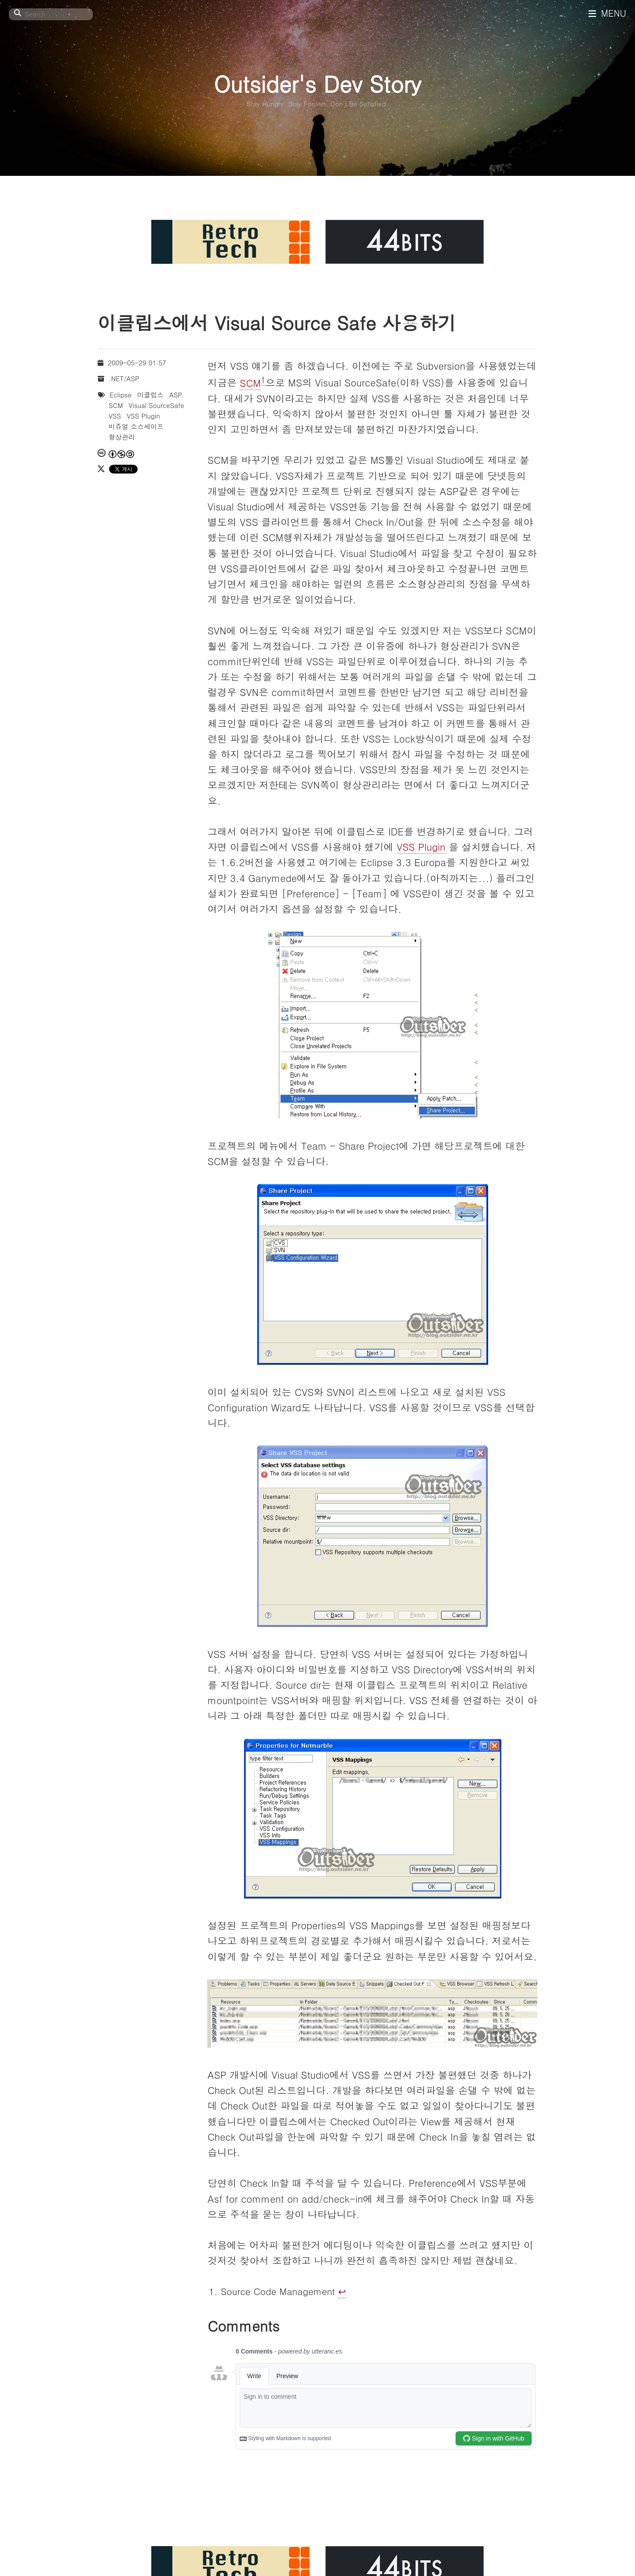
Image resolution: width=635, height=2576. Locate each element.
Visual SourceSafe (156, 405)
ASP (175, 394)
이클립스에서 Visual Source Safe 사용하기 (277, 322)
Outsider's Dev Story (317, 83)
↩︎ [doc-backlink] (342, 2291)
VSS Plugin (421, 846)
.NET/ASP (124, 378)
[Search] (51, 14)
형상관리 (122, 436)
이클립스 (150, 394)
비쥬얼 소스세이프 (136, 426)
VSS (115, 415)
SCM (250, 383)
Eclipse (120, 394)
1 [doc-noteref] (263, 379)
